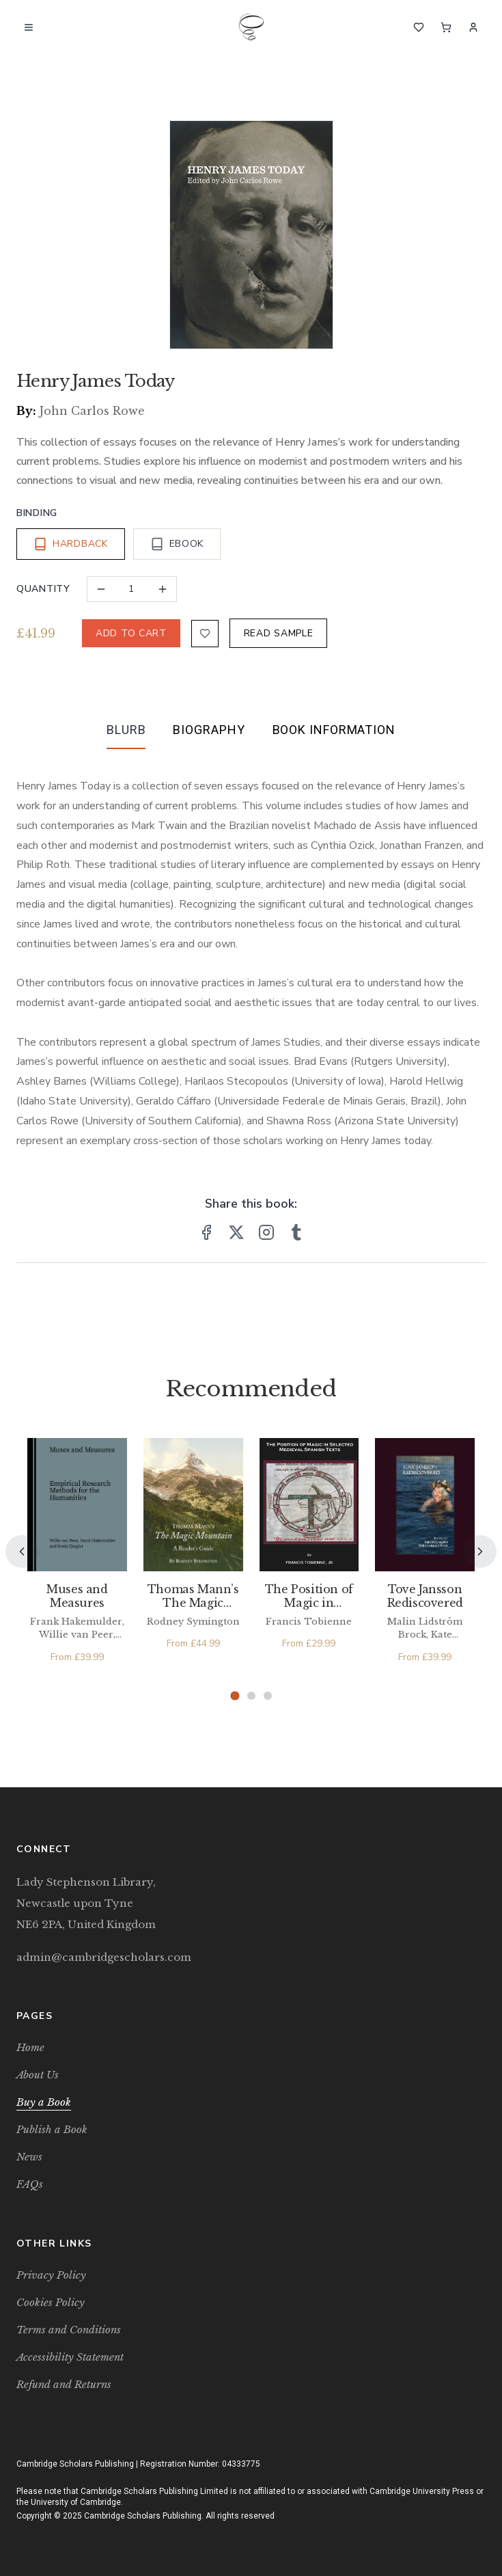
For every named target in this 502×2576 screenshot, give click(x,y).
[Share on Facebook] (206, 1232)
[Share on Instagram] (266, 1232)
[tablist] (251, 732)
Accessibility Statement (70, 2356)
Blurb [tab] (126, 729)
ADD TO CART (131, 633)
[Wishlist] (418, 27)
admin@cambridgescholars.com (103, 1957)
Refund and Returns (63, 2384)
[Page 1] (234, 1695)
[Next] (480, 1551)
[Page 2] (251, 1696)
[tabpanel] (251, 952)
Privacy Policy (51, 2274)
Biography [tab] (209, 729)
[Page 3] (268, 1696)
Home (30, 2047)
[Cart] (446, 27)
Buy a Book (43, 2102)
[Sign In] (473, 27)
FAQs (29, 2184)
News (29, 2156)
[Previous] (21, 1551)
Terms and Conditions (68, 2329)
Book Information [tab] (334, 729)
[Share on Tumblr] (296, 1232)
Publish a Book (51, 2129)
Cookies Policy (50, 2302)
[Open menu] (28, 27)
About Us (37, 2074)
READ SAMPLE (278, 633)
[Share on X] (236, 1232)
